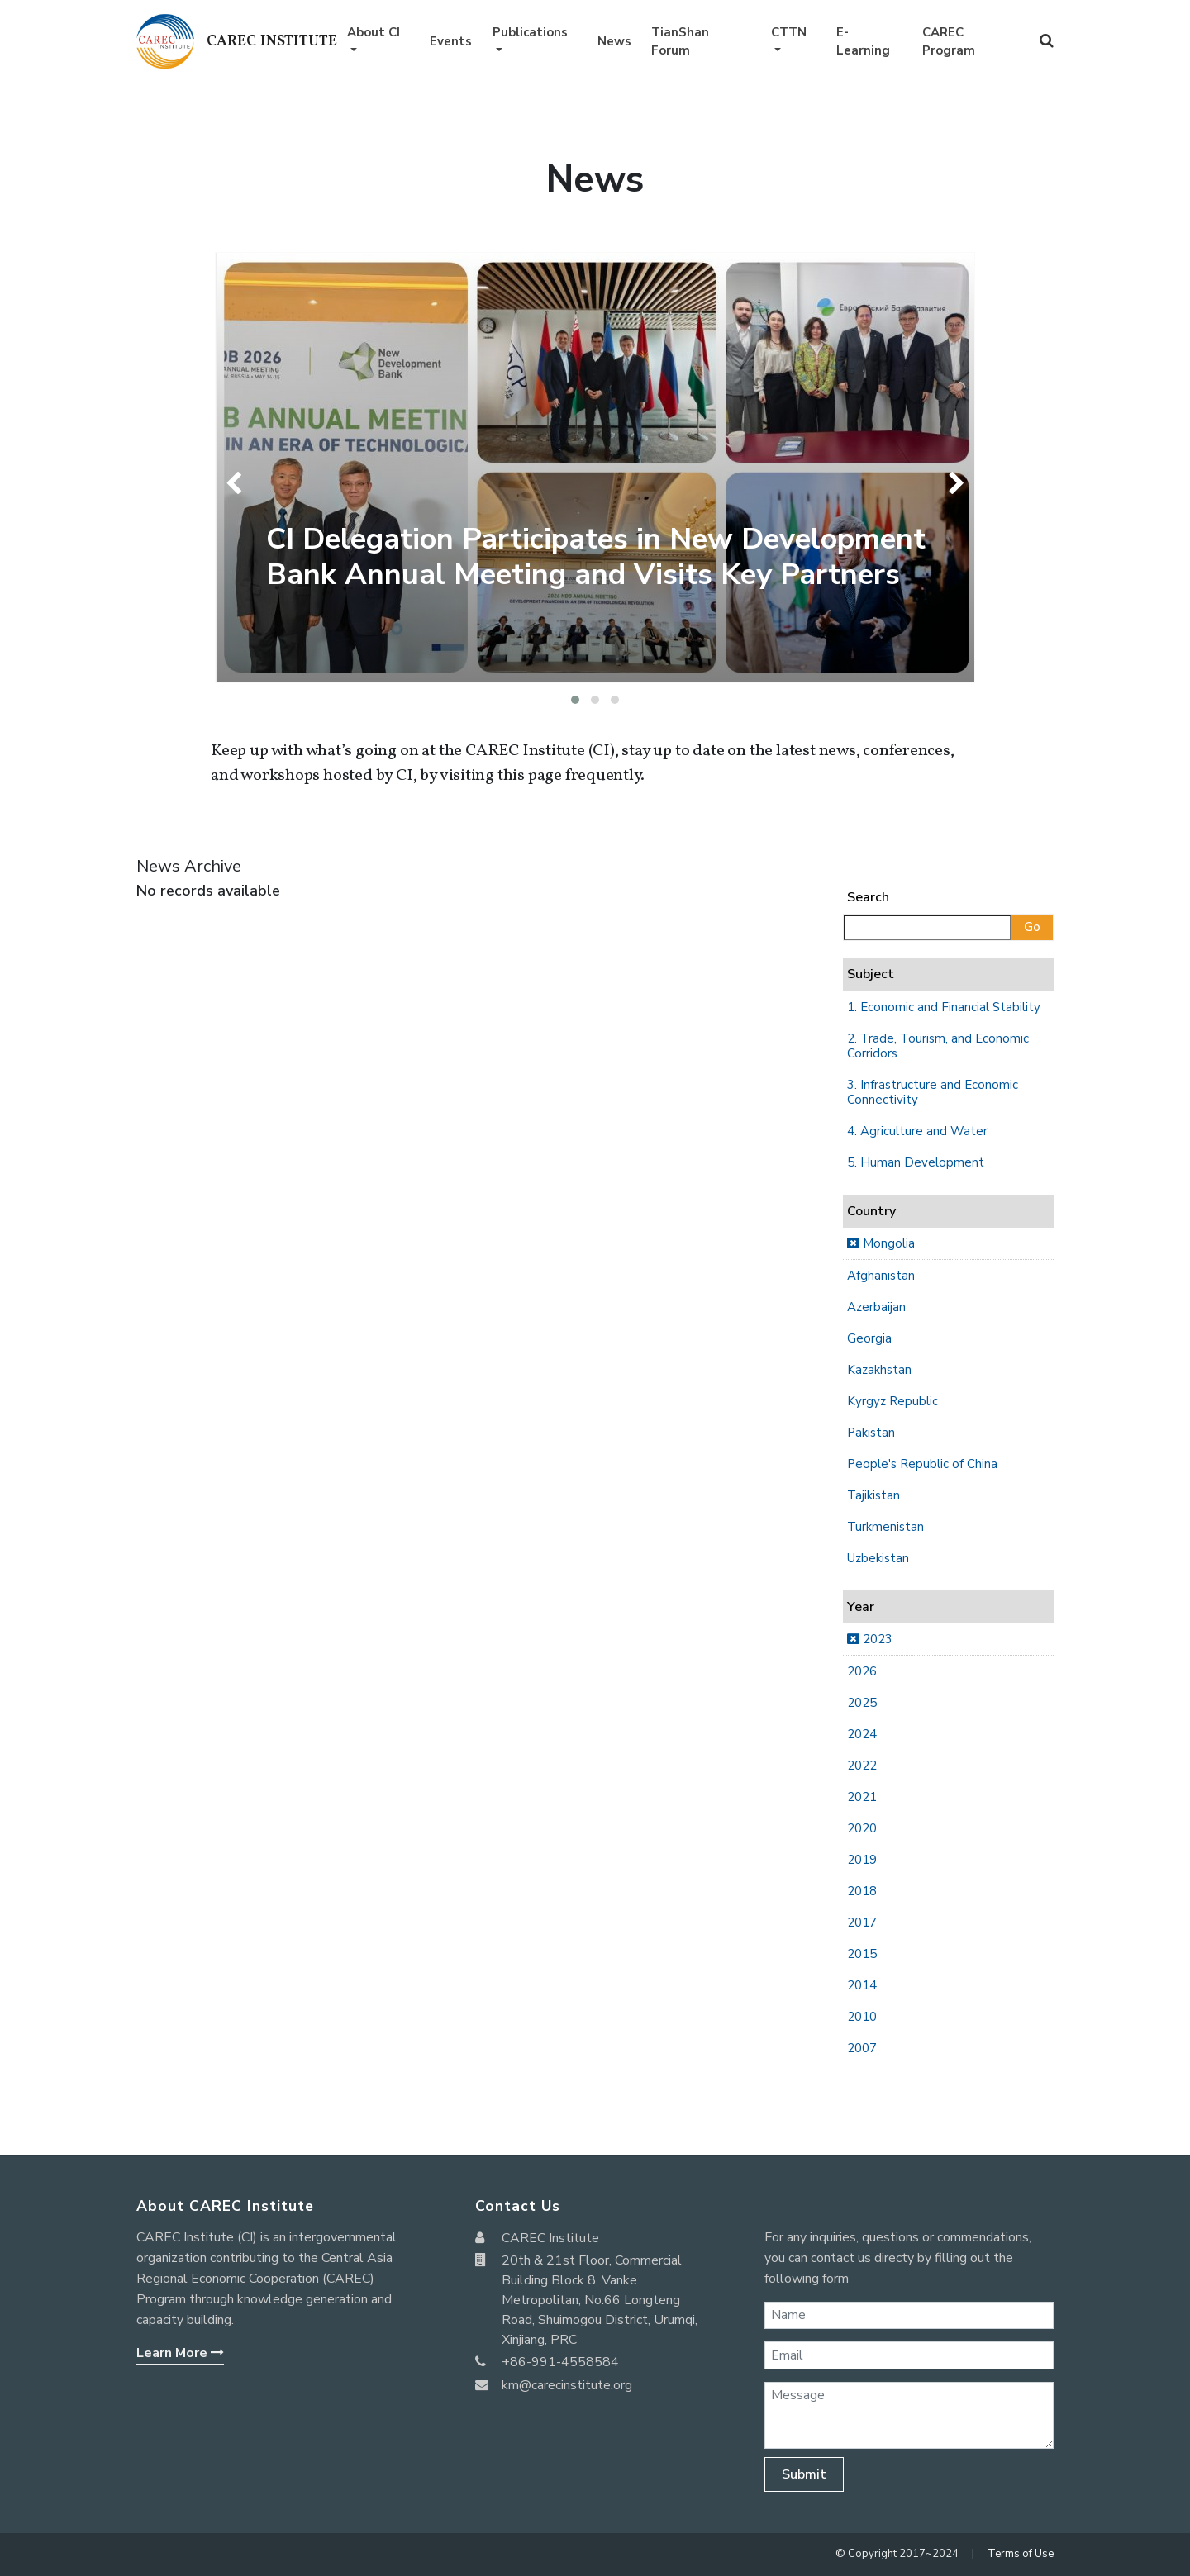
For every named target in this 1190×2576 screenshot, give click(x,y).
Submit (804, 2474)
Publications (530, 32)
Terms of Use (1021, 2553)
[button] (575, 700)
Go (1032, 927)
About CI (373, 32)
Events (451, 41)
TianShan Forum (680, 41)
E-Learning (863, 41)
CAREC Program (948, 41)
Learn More (180, 2353)
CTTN (789, 32)
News (614, 41)
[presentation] (238, 483)
